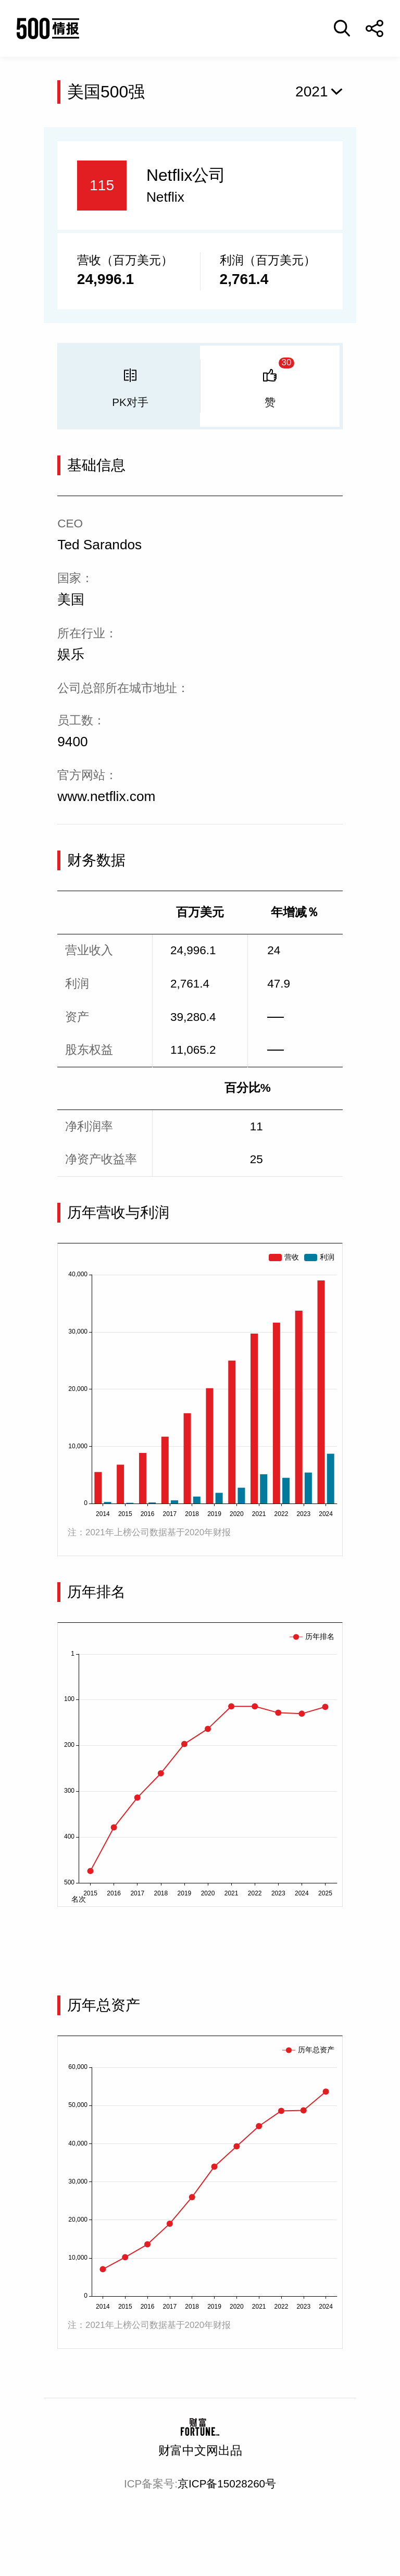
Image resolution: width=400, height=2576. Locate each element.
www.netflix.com (106, 796)
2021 (311, 91)
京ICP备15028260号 (227, 2483)
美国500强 (106, 91)
